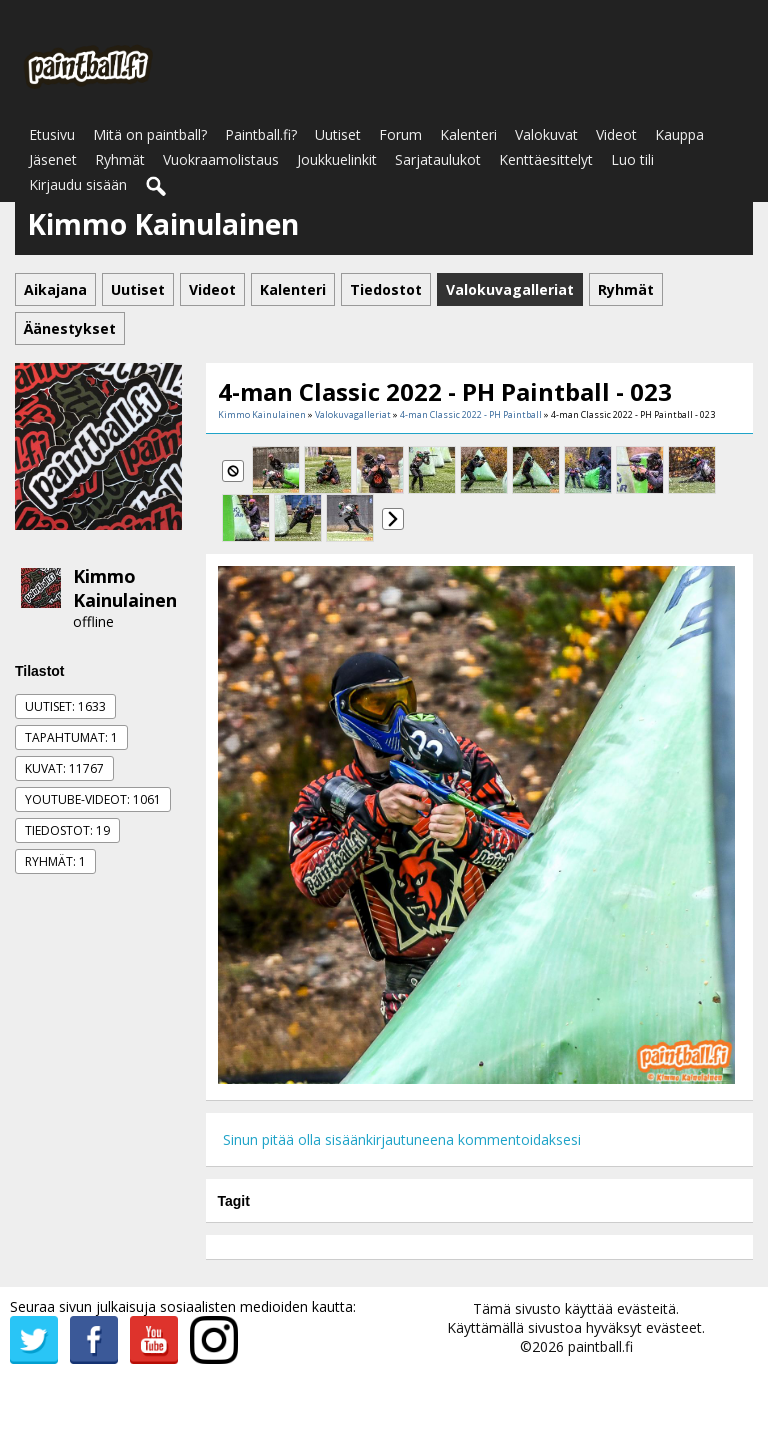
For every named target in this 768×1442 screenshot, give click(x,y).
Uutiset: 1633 (65, 706)
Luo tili (632, 159)
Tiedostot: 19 (67, 830)
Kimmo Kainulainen (125, 588)
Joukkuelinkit (337, 159)
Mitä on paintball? (150, 134)
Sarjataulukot (438, 159)
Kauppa (679, 134)
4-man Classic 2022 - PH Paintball (471, 414)
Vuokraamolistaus (221, 159)
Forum (400, 134)
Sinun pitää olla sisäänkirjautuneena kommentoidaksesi (402, 1139)
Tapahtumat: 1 (71, 737)
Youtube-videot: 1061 (93, 799)
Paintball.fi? (261, 134)
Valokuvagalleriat (353, 414)
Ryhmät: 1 (55, 861)
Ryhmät (120, 159)
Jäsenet (53, 159)
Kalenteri (468, 134)
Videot (616, 134)
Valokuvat (546, 134)
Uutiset (338, 134)
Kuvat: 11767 (64, 768)
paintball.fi (600, 1346)
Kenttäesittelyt (546, 159)
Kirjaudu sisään (78, 184)
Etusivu (52, 134)
